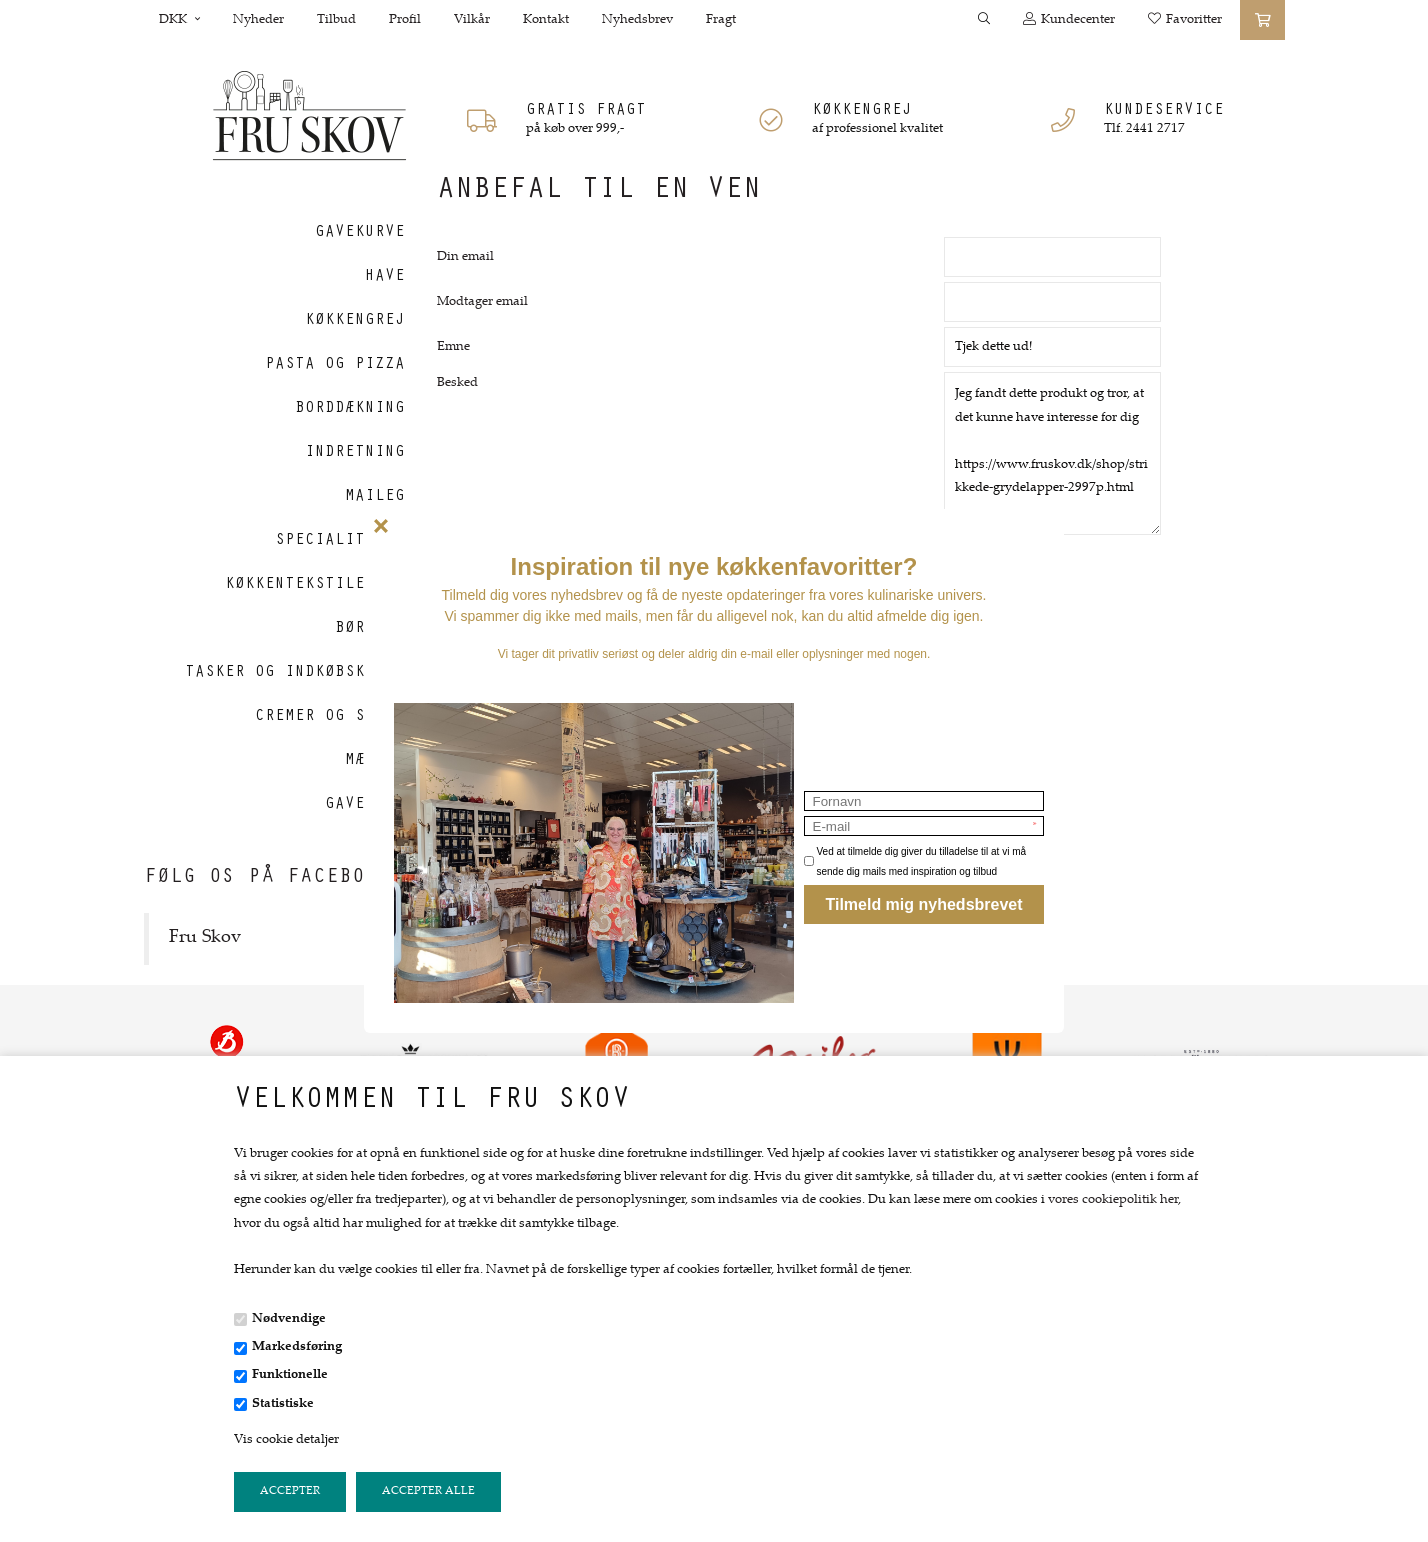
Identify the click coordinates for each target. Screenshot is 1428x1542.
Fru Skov (205, 938)
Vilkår (472, 20)
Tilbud (336, 20)
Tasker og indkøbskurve (295, 673)
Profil (405, 20)
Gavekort (365, 805)
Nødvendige (289, 1319)
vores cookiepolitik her (1113, 1200)
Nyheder (258, 20)
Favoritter (1185, 19)
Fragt (721, 20)
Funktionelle (290, 1375)
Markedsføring (297, 1347)
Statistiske (283, 1404)
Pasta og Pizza (335, 365)
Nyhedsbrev (637, 20)
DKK (179, 20)
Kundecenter (1069, 19)
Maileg (375, 497)
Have (385, 277)
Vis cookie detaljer (286, 1440)
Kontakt (546, 20)
